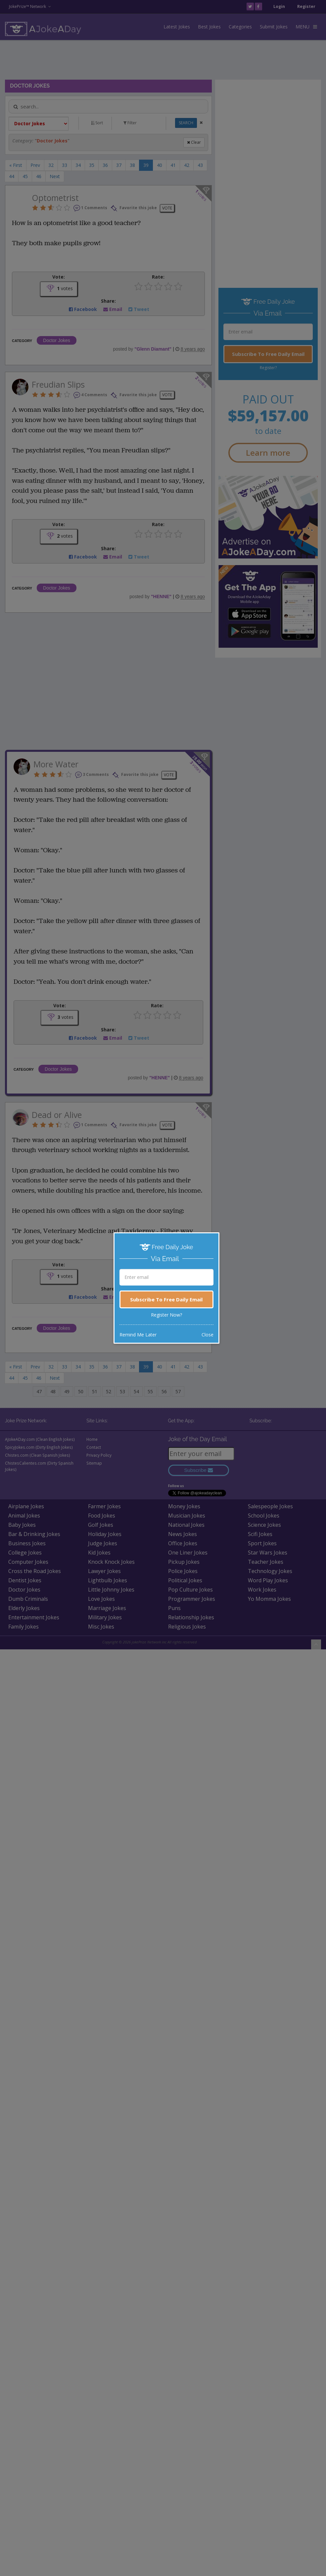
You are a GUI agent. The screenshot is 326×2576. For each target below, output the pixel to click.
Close (207, 1334)
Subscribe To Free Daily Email (166, 1299)
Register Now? (166, 1315)
